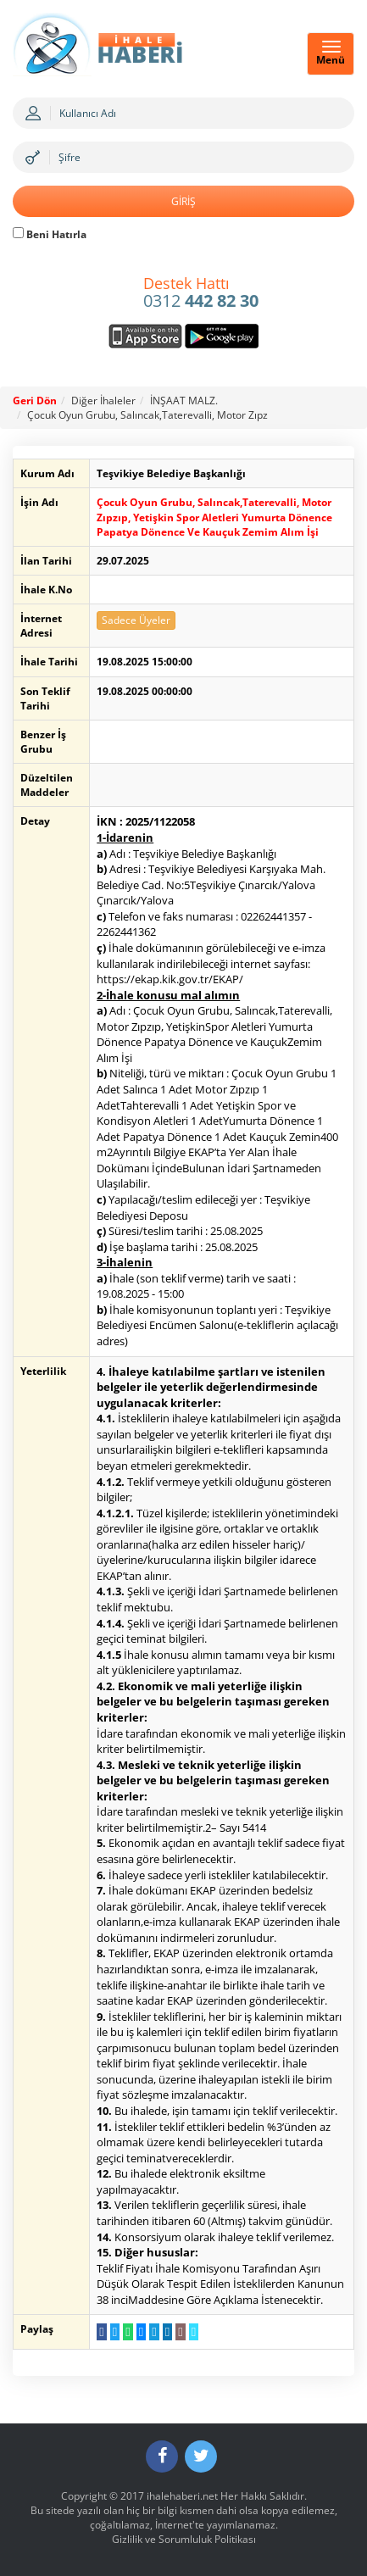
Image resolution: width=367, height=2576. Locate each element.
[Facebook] (162, 2456)
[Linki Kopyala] (193, 2331)
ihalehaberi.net (182, 2496)
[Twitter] (201, 2456)
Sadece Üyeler (136, 620)
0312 (201, 293)
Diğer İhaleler (103, 400)
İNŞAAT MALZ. (184, 400)
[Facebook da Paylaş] (101, 2331)
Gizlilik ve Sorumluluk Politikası (184, 2539)
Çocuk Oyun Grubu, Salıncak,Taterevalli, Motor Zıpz (147, 415)
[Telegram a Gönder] (153, 2331)
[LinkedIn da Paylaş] (167, 2331)
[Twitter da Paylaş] (115, 2331)
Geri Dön (35, 400)
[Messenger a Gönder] (141, 2331)
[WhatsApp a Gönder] (127, 2331)
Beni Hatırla (49, 234)
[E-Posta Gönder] (180, 2331)
